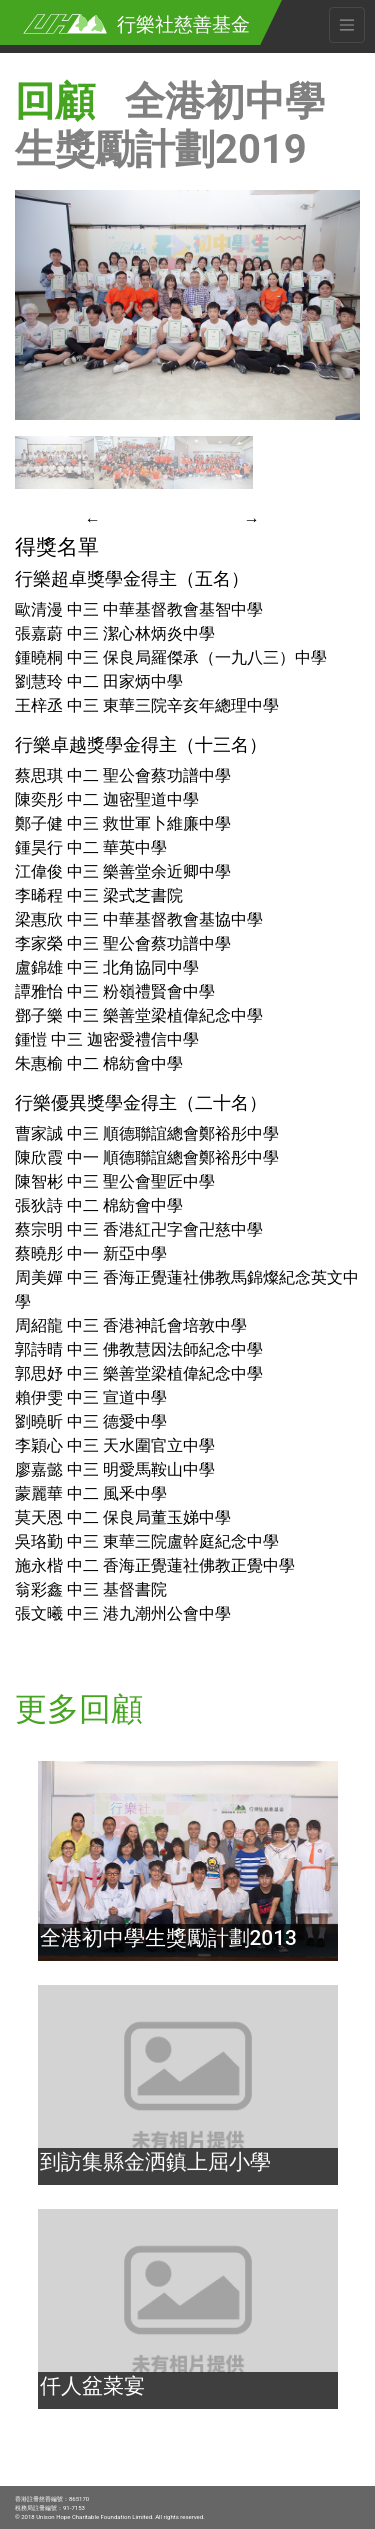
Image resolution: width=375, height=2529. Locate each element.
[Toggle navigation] (347, 25)
